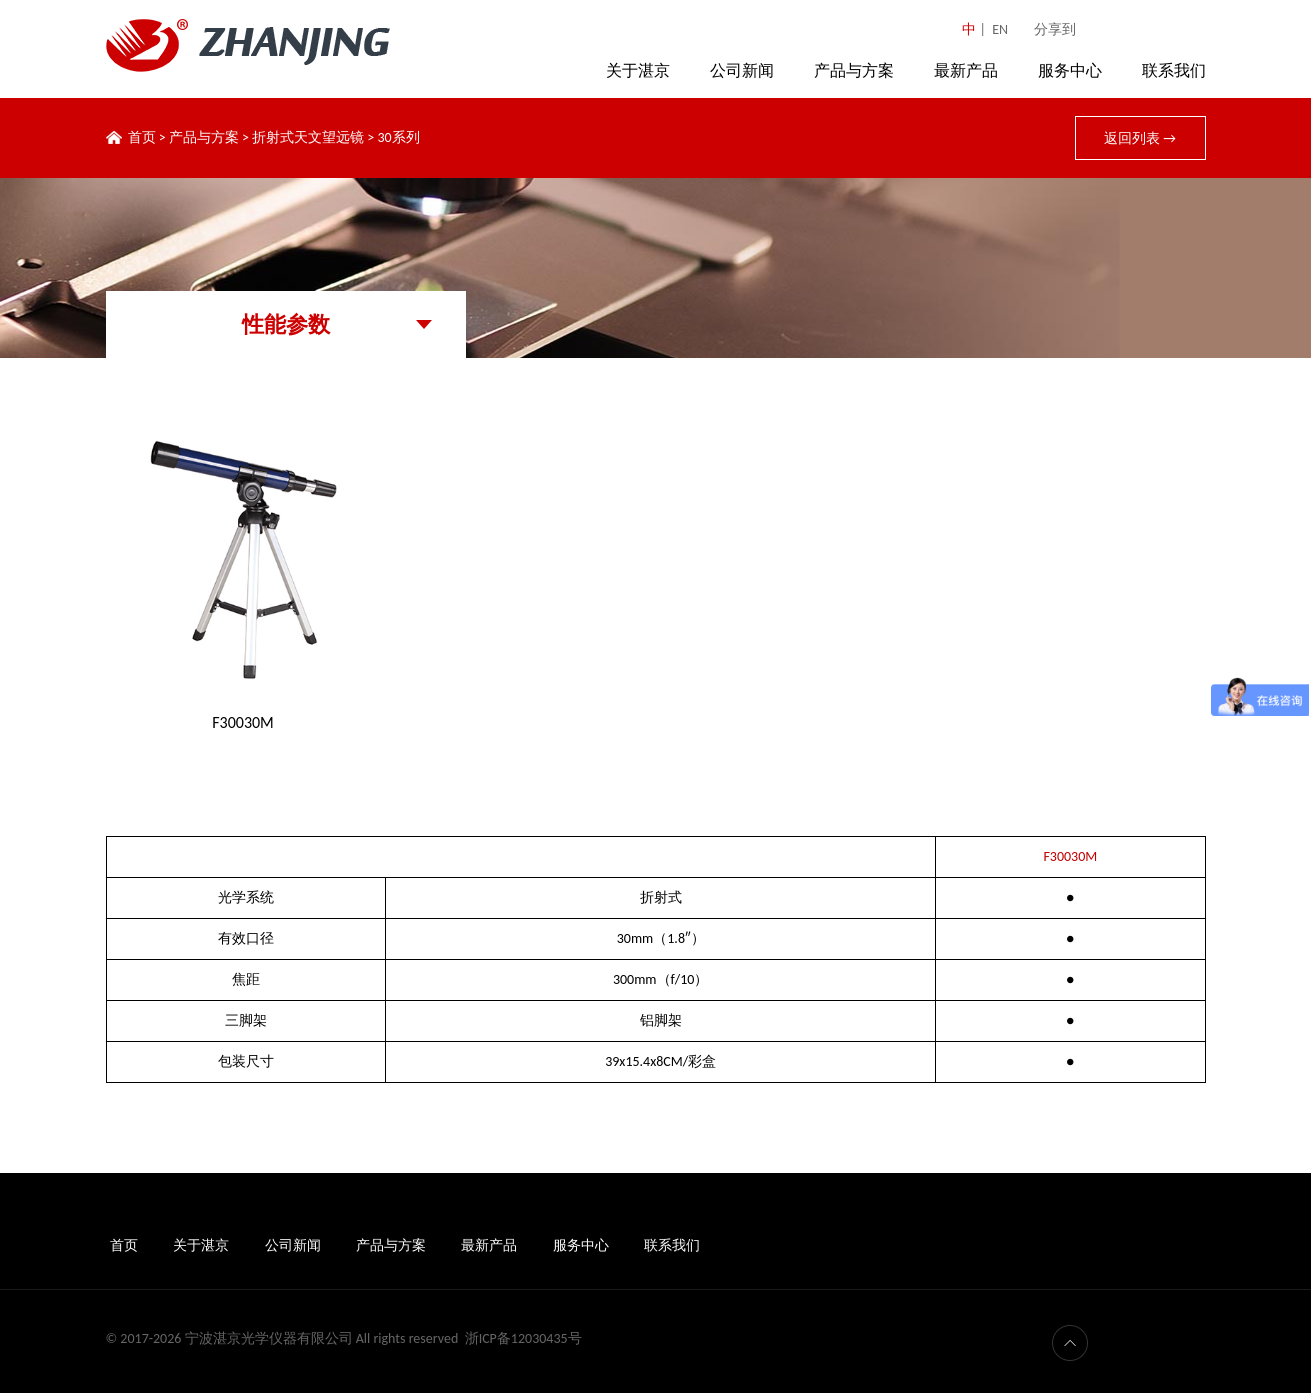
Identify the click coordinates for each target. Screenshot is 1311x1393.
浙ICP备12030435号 (523, 1338)
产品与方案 (854, 70)
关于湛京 (638, 70)
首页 (142, 137)
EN (1000, 29)
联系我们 (1174, 70)
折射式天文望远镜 (308, 137)
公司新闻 (742, 70)
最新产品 (966, 70)
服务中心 (1070, 70)
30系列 (398, 137)
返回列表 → (1140, 138)
